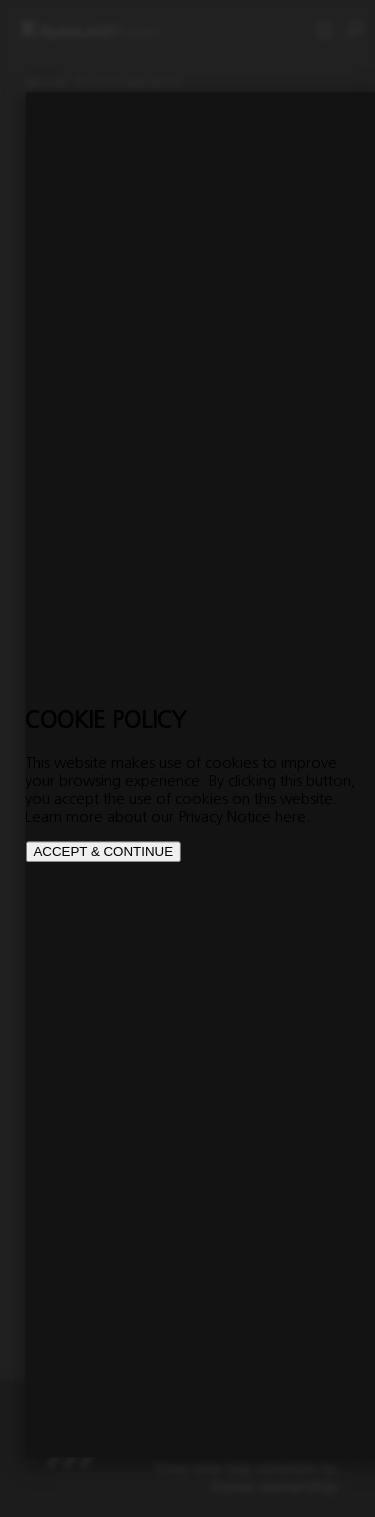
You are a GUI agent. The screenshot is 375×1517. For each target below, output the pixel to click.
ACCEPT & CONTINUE (103, 851)
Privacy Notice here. (244, 816)
